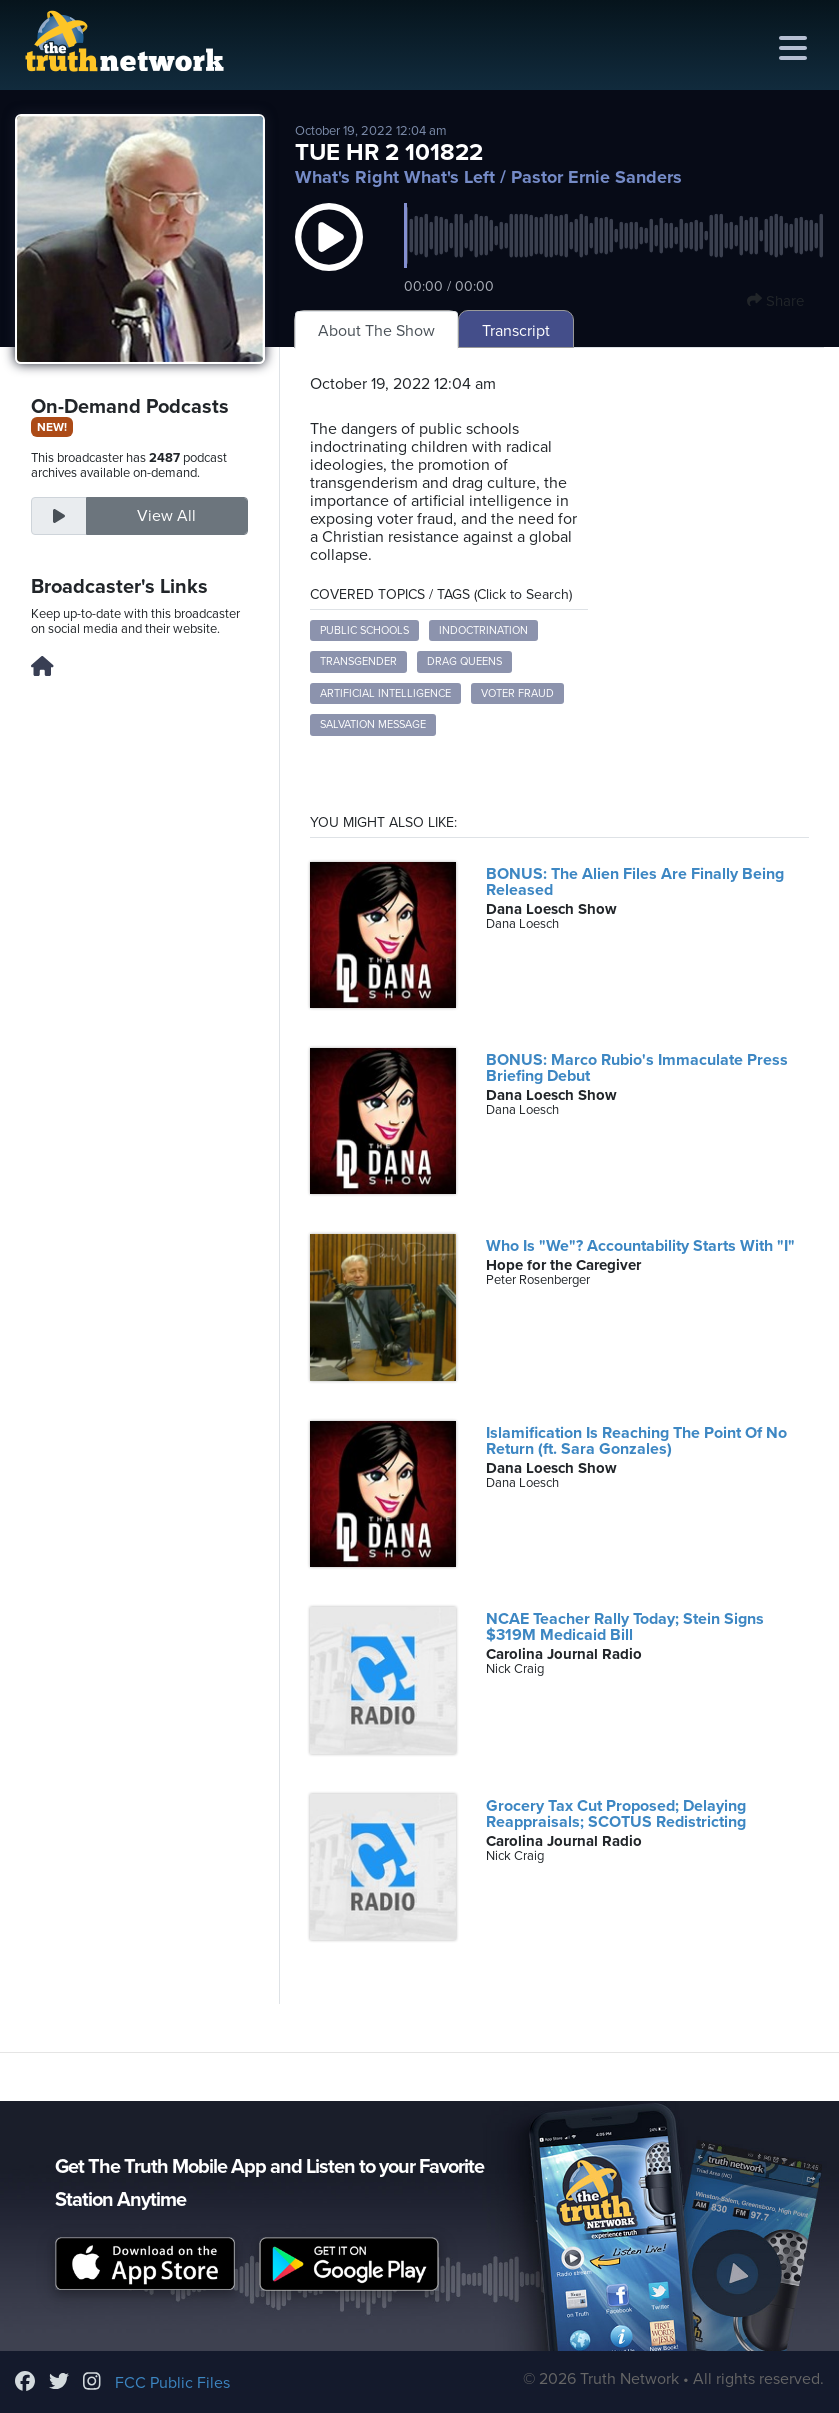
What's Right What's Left (395, 177)
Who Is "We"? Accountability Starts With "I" (640, 1246)
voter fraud (517, 693)
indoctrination (483, 630)
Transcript (516, 331)
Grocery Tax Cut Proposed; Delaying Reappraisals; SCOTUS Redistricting (616, 1814)
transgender (358, 661)
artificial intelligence (385, 693)
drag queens (464, 661)
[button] (329, 257)
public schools (364, 630)
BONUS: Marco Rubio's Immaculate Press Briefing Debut (637, 1068)
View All (166, 516)
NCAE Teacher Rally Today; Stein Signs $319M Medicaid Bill (625, 1627)
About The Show (376, 331)
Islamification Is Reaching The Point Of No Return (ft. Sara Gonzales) (636, 1441)
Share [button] (775, 301)
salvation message (373, 724)
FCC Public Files (172, 2383)
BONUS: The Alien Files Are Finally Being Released (635, 882)
